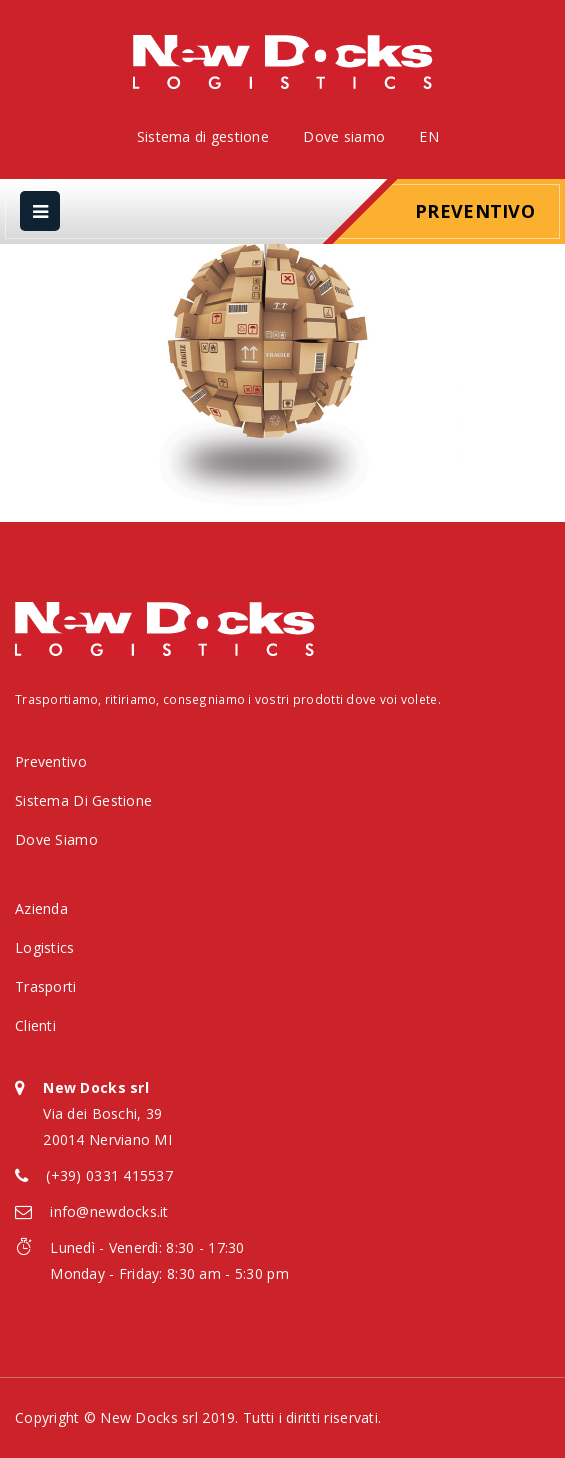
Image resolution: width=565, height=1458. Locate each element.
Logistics (45, 947)
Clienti (35, 1025)
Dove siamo (344, 136)
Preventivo (475, 211)
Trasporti (46, 986)
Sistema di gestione (203, 136)
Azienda (41, 908)
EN (429, 136)
